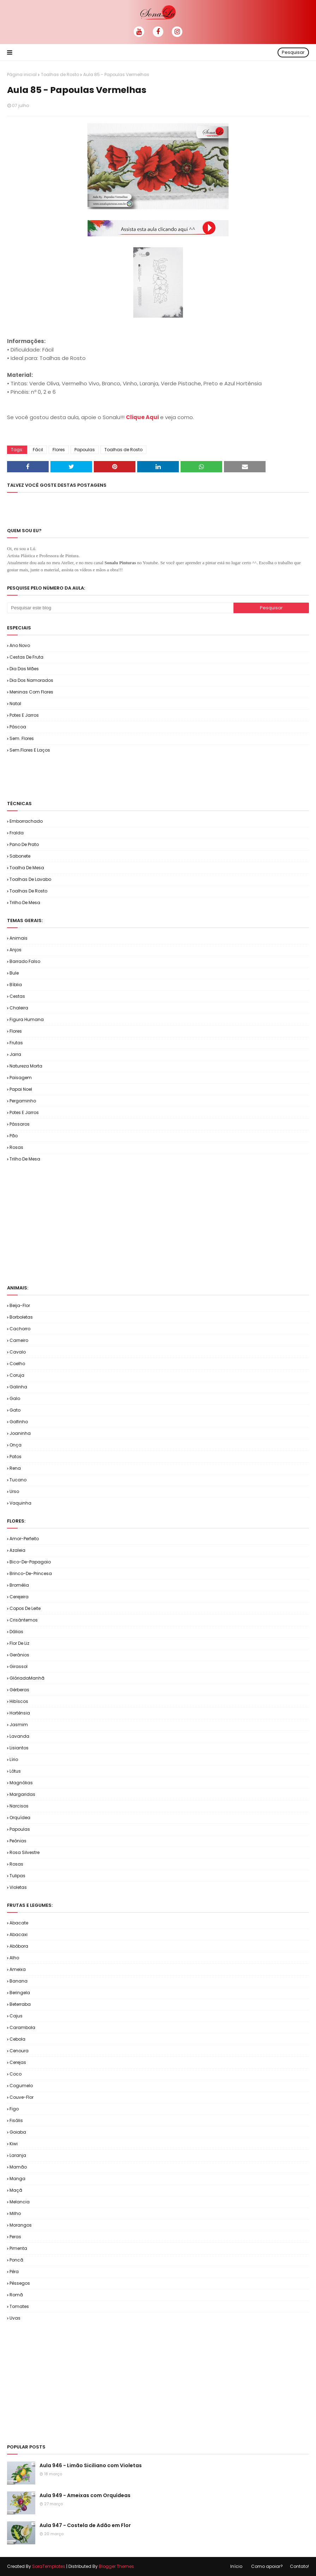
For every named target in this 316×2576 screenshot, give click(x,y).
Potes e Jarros (24, 715)
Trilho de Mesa (25, 903)
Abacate (19, 1923)
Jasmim (19, 1725)
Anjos (16, 950)
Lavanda (19, 1736)
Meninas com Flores (31, 692)
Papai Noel (21, 1089)
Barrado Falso (25, 961)
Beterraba (20, 2004)
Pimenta (18, 2248)
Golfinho (19, 1422)
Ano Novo (20, 645)
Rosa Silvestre (25, 1852)
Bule (14, 973)
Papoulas (84, 450)
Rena (15, 1468)
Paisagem (21, 1078)
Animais (19, 938)
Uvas (15, 2318)
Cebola (17, 2039)
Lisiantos (19, 1748)
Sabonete (20, 856)
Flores (59, 450)
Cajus (16, 2016)
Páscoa (18, 727)
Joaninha (20, 1433)
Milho (15, 2213)
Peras (15, 2237)
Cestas (17, 996)
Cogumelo (21, 2086)
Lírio (14, 1759)
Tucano (18, 1480)
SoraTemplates (48, 2566)
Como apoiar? (267, 2566)
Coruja (17, 1375)
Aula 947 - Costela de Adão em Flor (85, 2525)
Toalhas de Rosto (60, 74)
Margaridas (22, 1794)
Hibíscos (19, 1701)
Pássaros (20, 1124)
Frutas (16, 1043)
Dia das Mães (24, 669)
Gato (15, 1410)
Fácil (38, 450)
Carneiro (19, 1340)
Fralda (17, 833)
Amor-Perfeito (24, 1539)
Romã (16, 2295)
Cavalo (18, 1352)
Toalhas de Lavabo (30, 879)
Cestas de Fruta (26, 657)
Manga (17, 2179)
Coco (16, 2074)
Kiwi (14, 2144)
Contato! (299, 2566)
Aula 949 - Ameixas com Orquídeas (85, 2495)
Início (236, 2566)
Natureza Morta (26, 1066)
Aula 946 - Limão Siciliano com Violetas (91, 2465)
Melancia (20, 2202)
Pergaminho (23, 1101)
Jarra (15, 1054)
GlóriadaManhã (27, 1678)
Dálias (16, 1632)
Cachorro (20, 1329)
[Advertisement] (89, 776)
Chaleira (19, 1008)
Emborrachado (26, 821)
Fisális (16, 2120)
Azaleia (17, 1550)
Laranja (18, 2155)
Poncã (16, 2260)
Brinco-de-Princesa (31, 1573)
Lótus (15, 1771)
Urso (14, 1491)
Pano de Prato (24, 844)
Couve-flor (22, 2097)
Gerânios (19, 1655)
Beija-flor (20, 1305)
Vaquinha (20, 1503)
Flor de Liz (19, 1643)
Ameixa (18, 1969)
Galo (15, 1398)
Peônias (18, 1841)
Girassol (19, 1666)
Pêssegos (20, 2283)
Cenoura (19, 2051)
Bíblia (16, 985)
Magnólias (21, 1783)
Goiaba (18, 2132)
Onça (16, 1445)
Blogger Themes (116, 2566)
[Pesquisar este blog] (120, 608)
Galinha (18, 1387)
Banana (19, 1981)
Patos (16, 1457)
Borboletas (21, 1317)
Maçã (16, 2190)
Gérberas (19, 1690)
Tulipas (17, 1876)
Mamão (18, 2167)
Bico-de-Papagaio (30, 1562)
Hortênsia (20, 1713)
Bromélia (19, 1585)
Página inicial (22, 74)
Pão (14, 1136)
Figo (14, 2109)
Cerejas (18, 2062)
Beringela (20, 1993)
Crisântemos (24, 1620)
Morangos (21, 2225)
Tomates (19, 2306)
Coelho (17, 1364)
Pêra (14, 2272)
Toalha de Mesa (27, 868)
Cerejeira (19, 1597)
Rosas (16, 1147)
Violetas (18, 1887)
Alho (14, 1958)
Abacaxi (19, 1934)
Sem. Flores (22, 738)
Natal (15, 704)
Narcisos (19, 1806)
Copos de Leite (25, 1608)
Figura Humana (27, 1019)
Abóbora (19, 1946)
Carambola (22, 2027)
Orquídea (20, 1818)
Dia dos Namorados (31, 680)
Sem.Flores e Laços (30, 750)
